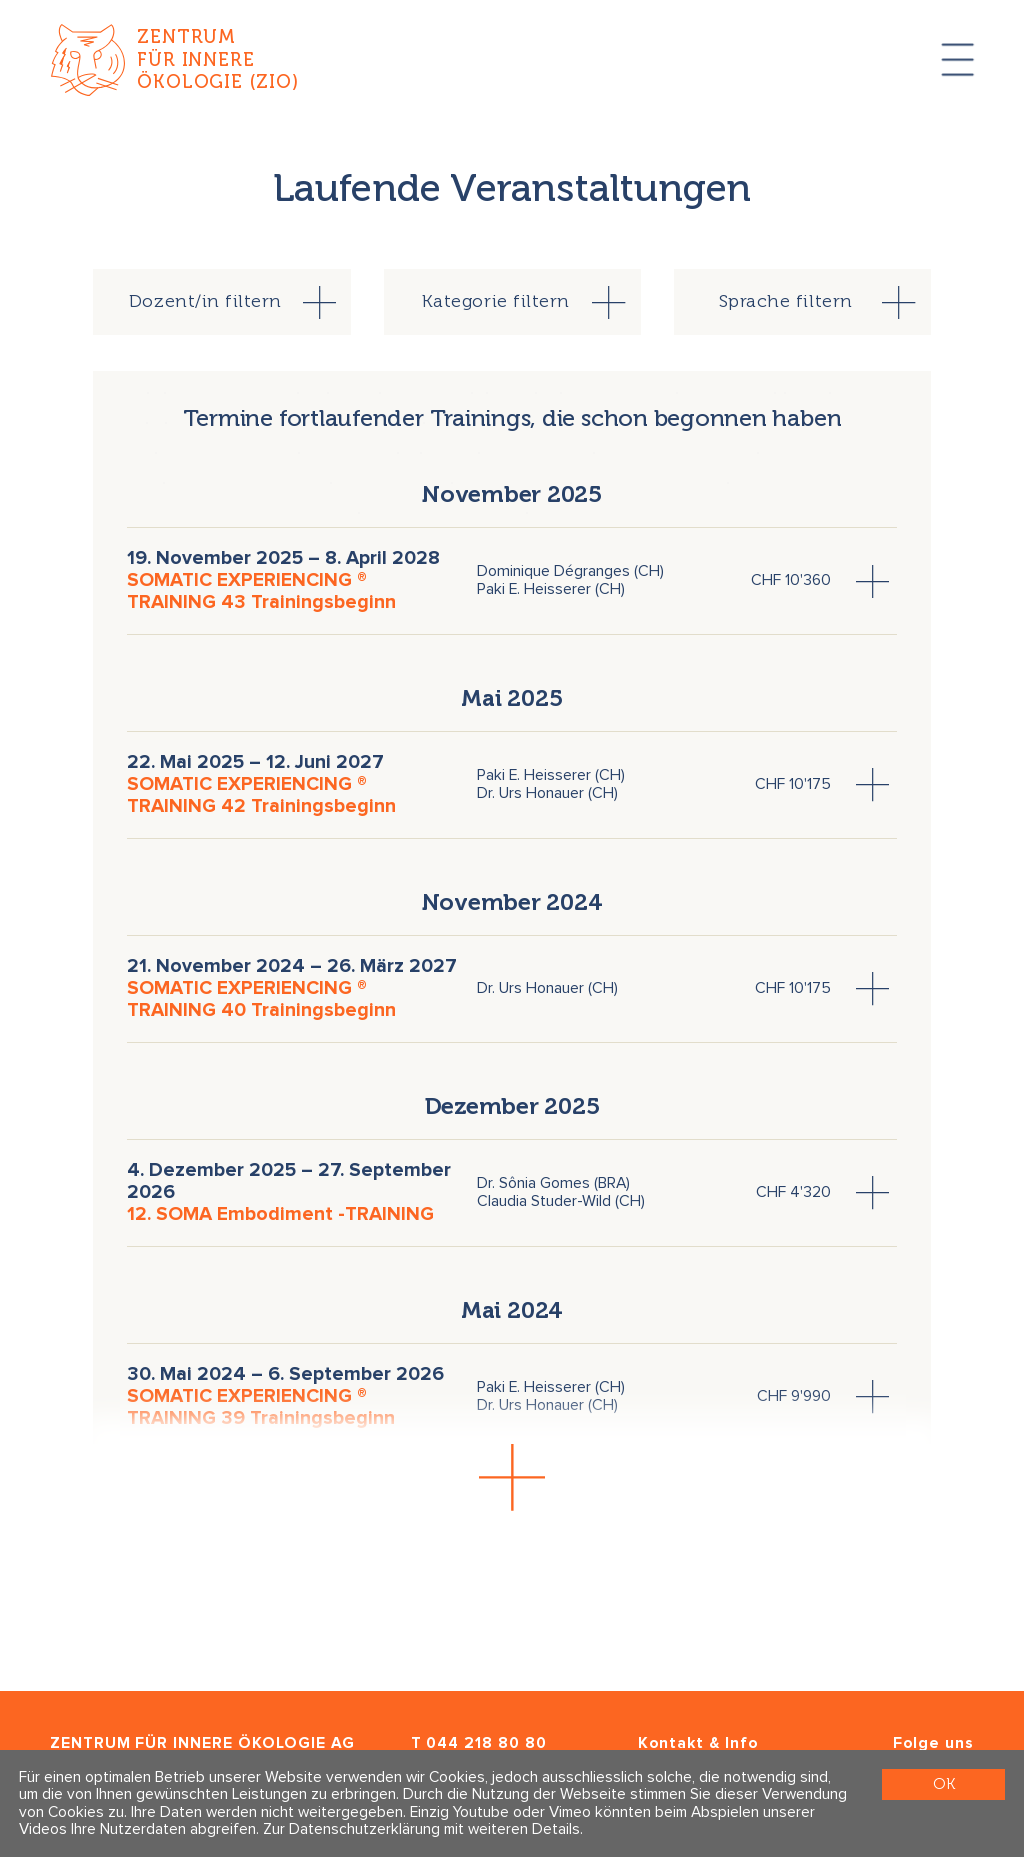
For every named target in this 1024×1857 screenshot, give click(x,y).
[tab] (222, 302)
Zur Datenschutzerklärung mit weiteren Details (421, 1829)
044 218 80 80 (486, 1743)
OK (944, 1783)
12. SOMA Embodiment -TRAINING (280, 1214)
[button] (511, 1477)
